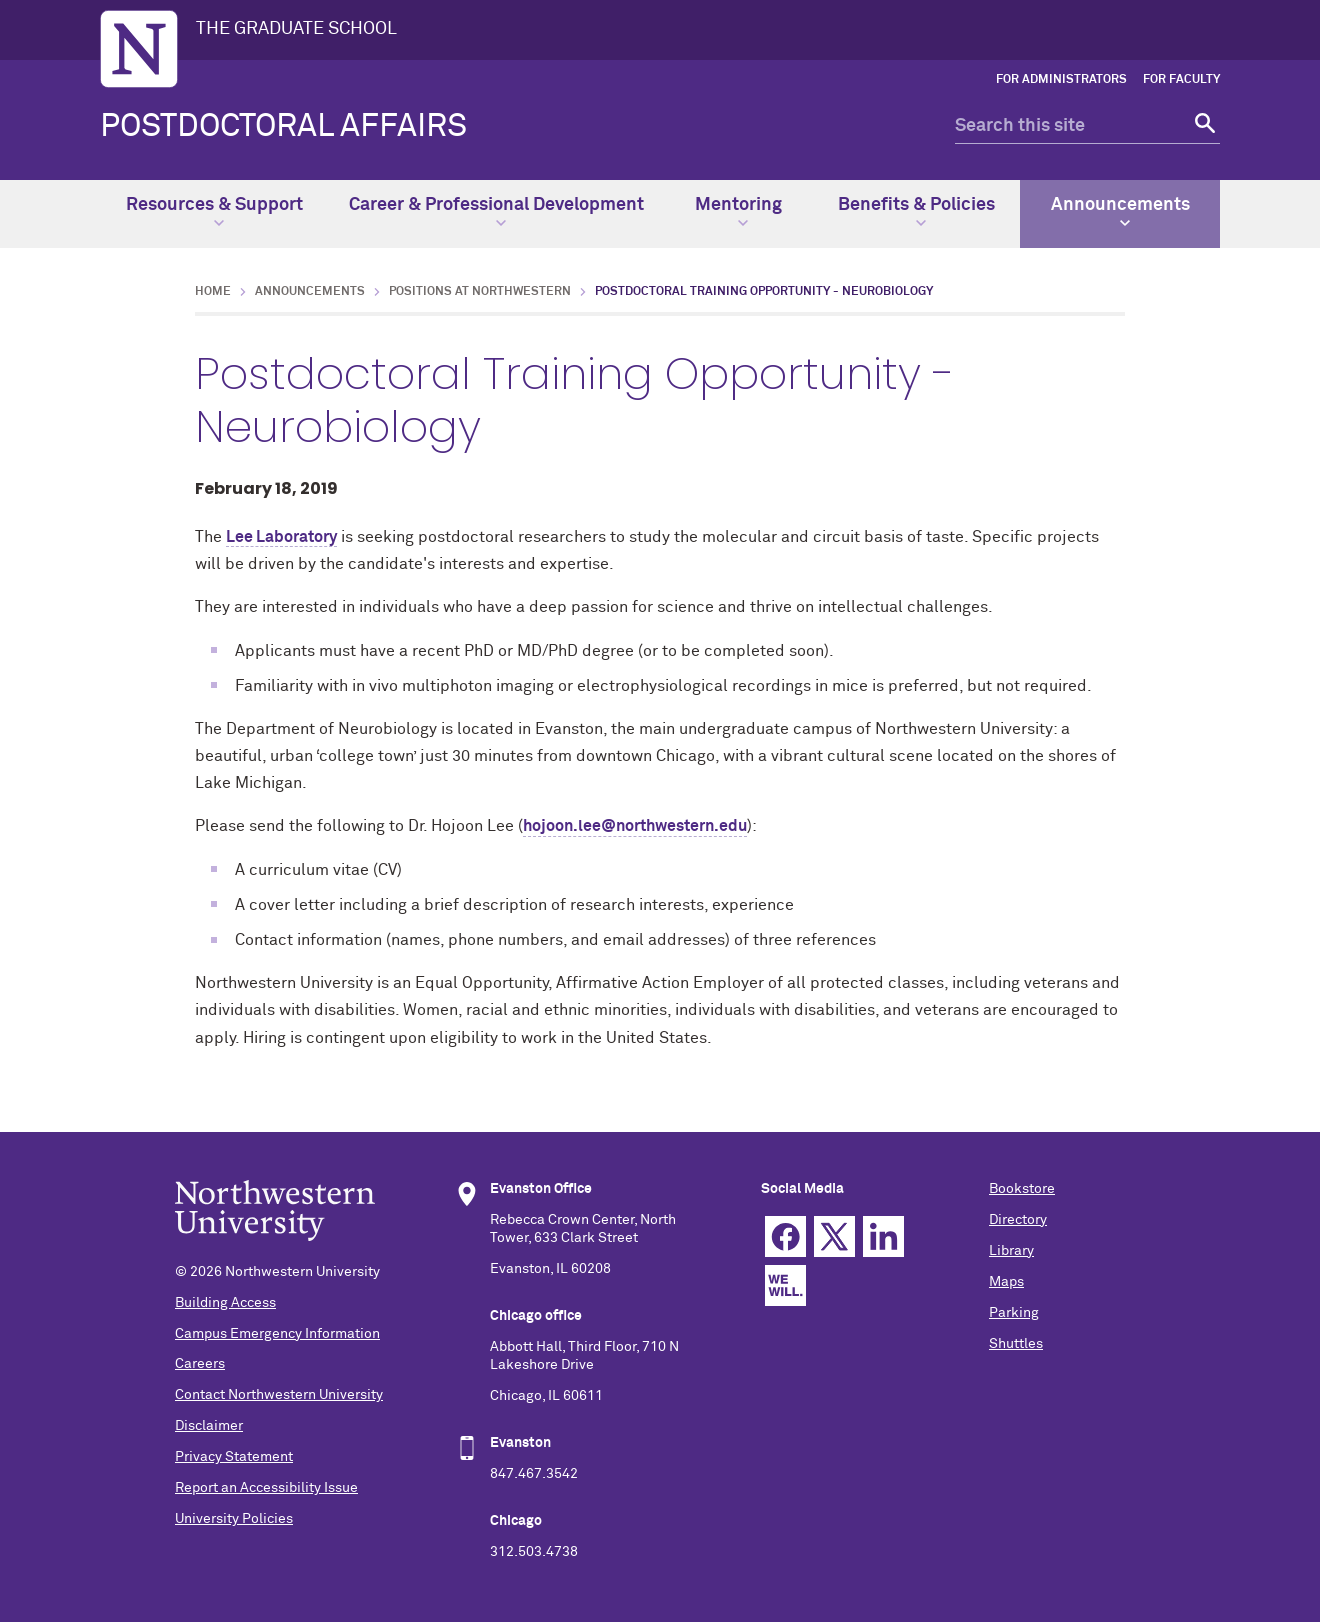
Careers (200, 1364)
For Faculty (1181, 80)
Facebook (785, 1236)
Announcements (1120, 212)
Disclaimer (209, 1426)
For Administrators (1061, 80)
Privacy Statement (234, 1457)
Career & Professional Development (496, 212)
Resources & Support (214, 212)
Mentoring (738, 212)
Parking (1014, 1313)
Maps (1006, 1282)
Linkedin (883, 1236)
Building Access (225, 1303)
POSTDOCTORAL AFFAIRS (283, 127)
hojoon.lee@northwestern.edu (635, 826)
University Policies (234, 1519)
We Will (785, 1285)
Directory (1018, 1220)
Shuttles (1016, 1344)
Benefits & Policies (916, 212)
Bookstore (1022, 1189)
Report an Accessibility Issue (266, 1488)
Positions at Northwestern (480, 292)
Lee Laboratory (281, 537)
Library (1011, 1251)
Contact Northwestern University (279, 1395)
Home (213, 292)
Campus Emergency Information (277, 1334)
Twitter (834, 1236)
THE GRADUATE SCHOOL (296, 29)
